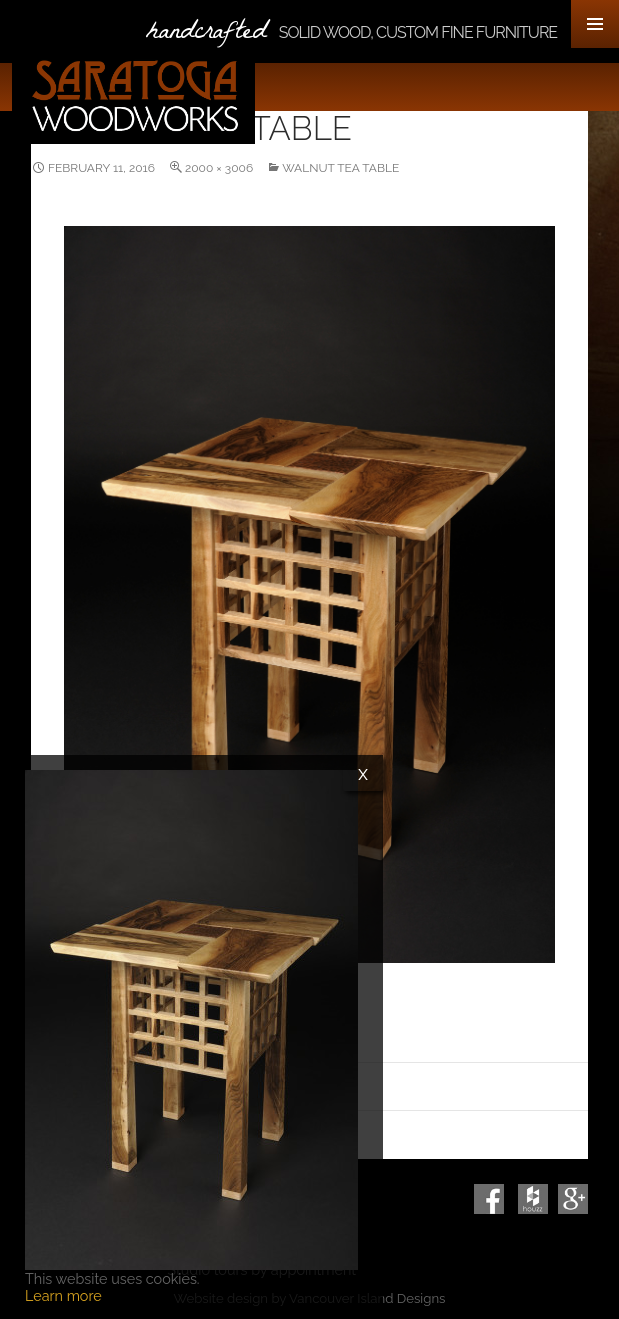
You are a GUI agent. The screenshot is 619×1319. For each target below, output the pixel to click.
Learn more (63, 1295)
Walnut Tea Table (340, 168)
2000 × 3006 (219, 168)
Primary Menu (595, 24)
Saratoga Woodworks (134, 95)
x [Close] (363, 773)
